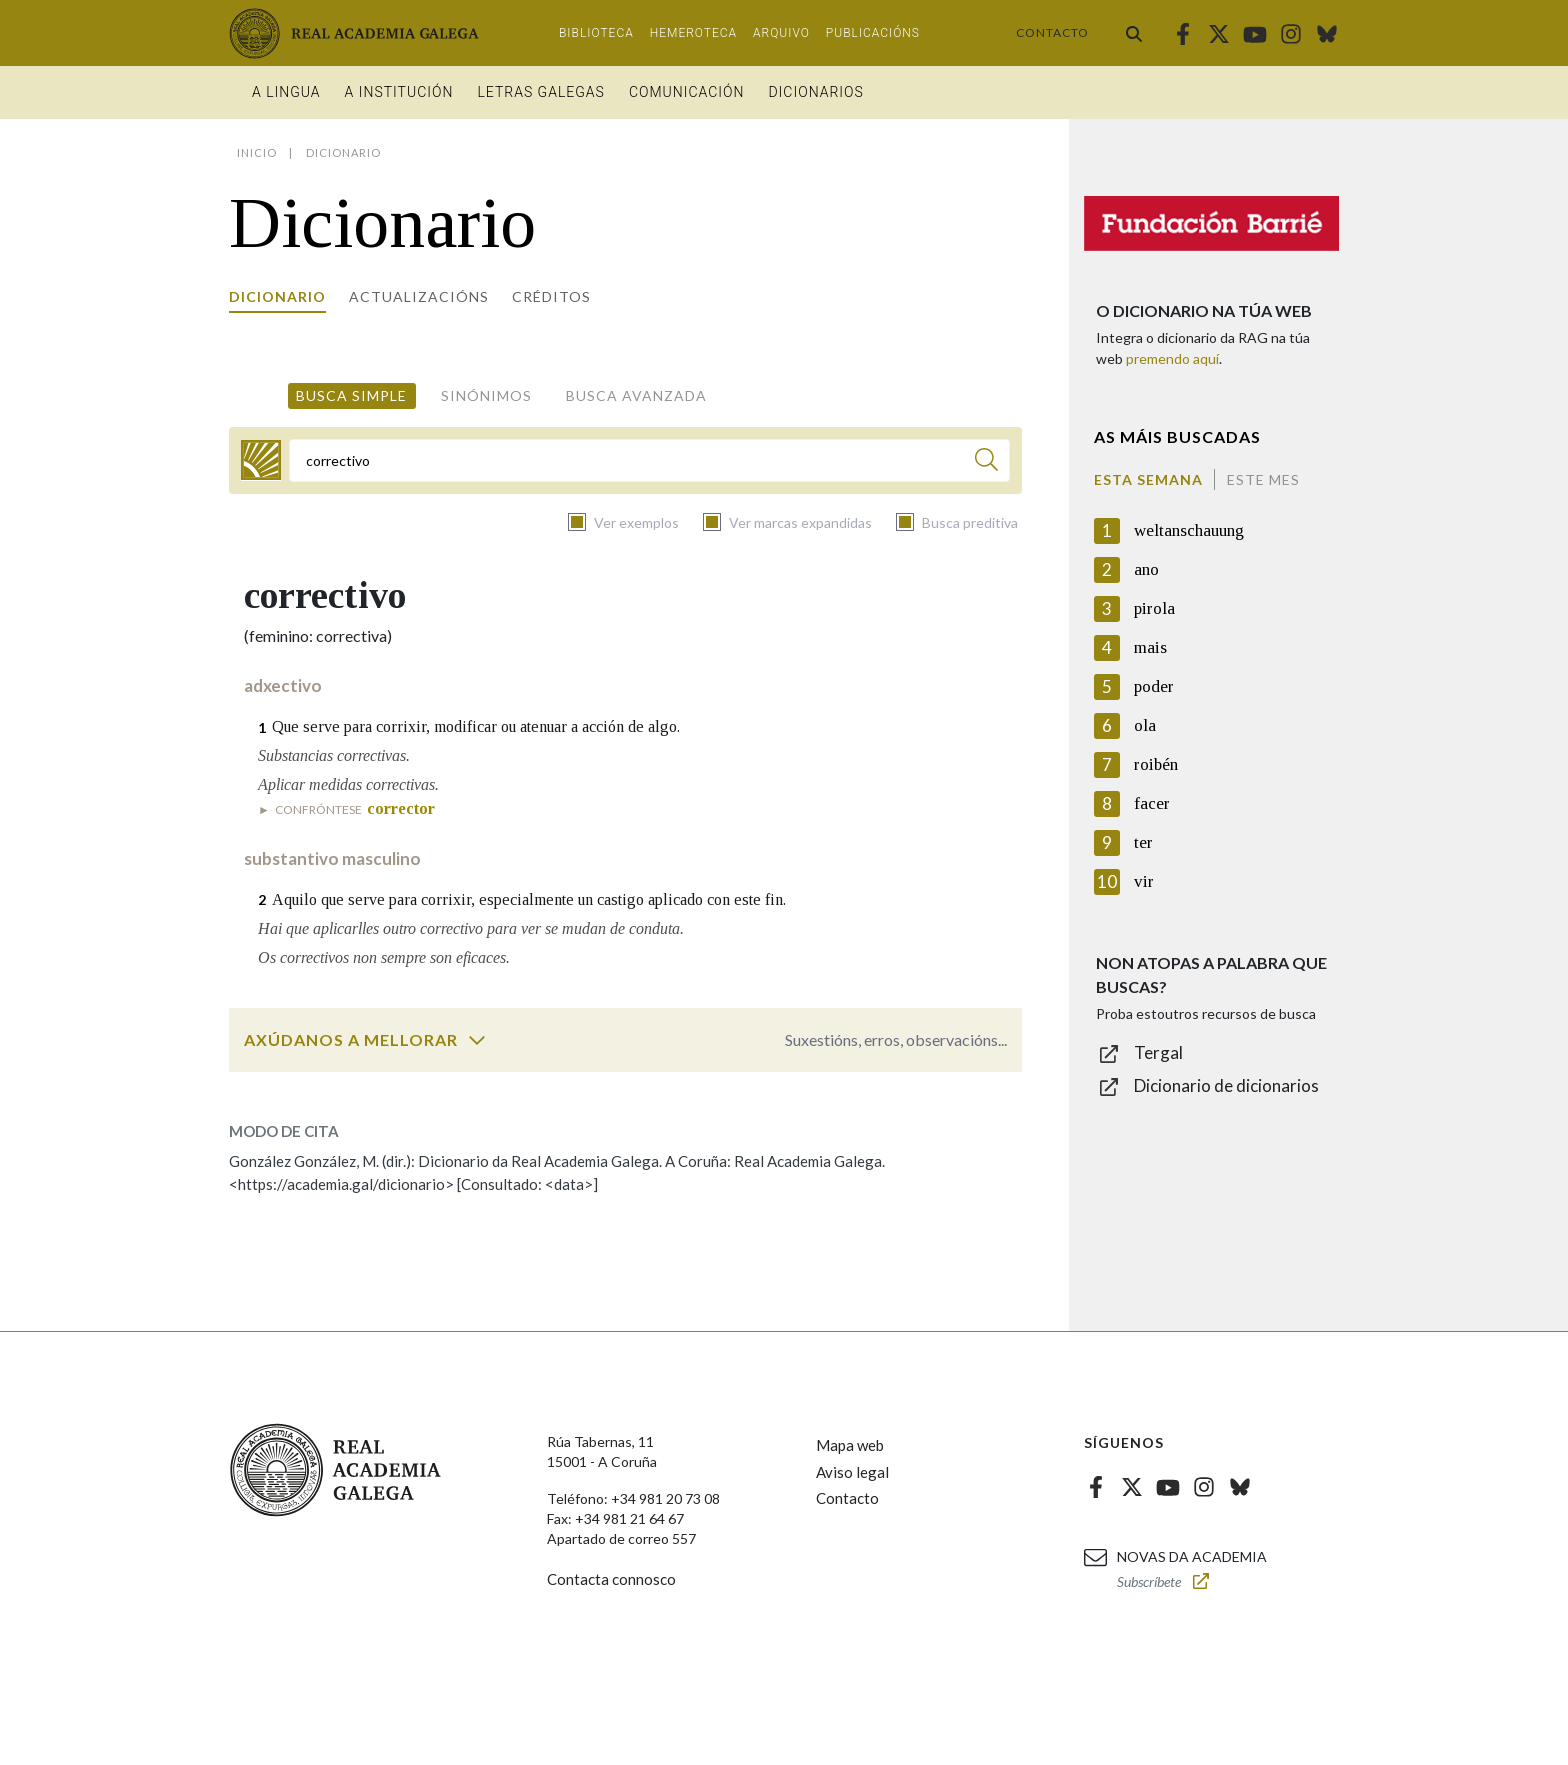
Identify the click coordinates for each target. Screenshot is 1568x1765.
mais (1150, 647)
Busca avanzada (636, 395)
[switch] (477, 1040)
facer (1152, 803)
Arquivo (781, 33)
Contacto (1052, 32)
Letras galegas (540, 92)
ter (1143, 842)
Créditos (551, 296)
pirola (1154, 608)
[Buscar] (986, 462)
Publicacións (873, 33)
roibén (1156, 764)
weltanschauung (1189, 530)
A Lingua (286, 92)
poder (1154, 686)
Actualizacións (419, 296)
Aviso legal (852, 1472)
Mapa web (850, 1445)
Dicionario (277, 296)
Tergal (1158, 1052)
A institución (399, 92)
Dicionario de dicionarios (1226, 1085)
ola (1145, 725)
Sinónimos (486, 395)
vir (1144, 881)
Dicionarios (815, 92)
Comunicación (687, 92)
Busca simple (351, 395)
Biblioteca (596, 33)
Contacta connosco (611, 1579)
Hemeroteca (693, 33)
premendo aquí (1172, 358)
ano (1146, 569)
